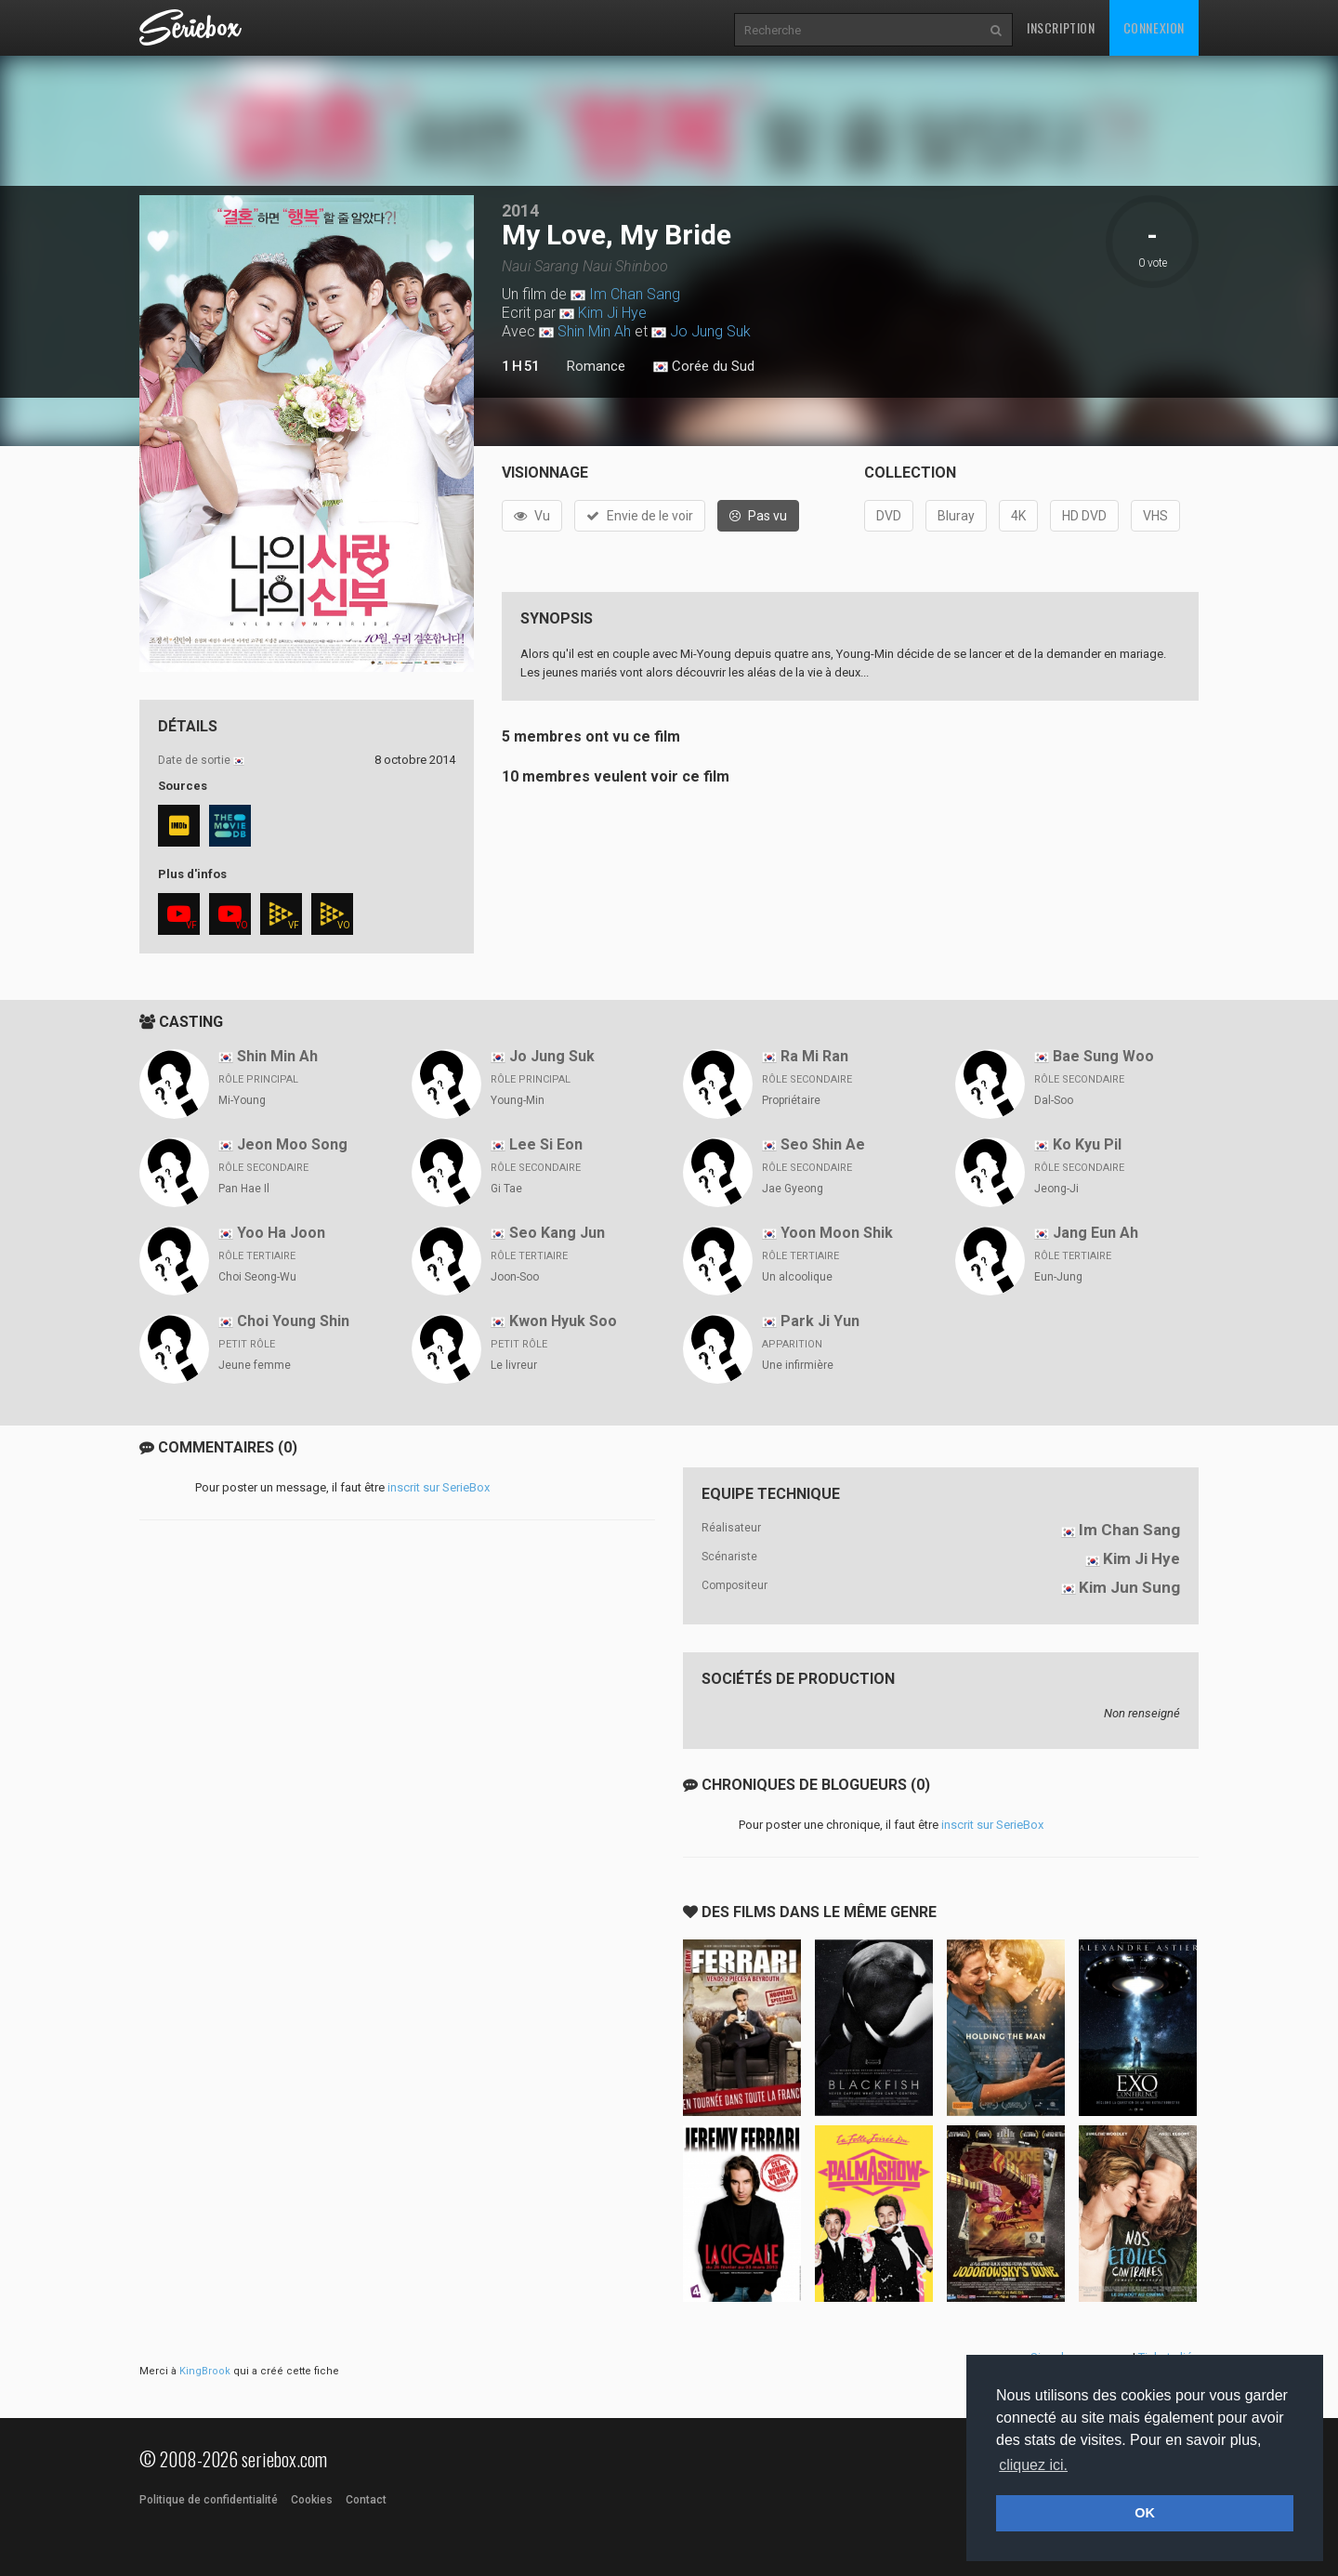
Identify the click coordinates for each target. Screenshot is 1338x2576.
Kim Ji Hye (612, 313)
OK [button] (1145, 2512)
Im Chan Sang (634, 294)
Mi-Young (242, 1100)
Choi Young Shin (293, 1321)
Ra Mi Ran (814, 1056)
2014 (520, 210)
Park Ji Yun (819, 1321)
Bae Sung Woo (1103, 1056)
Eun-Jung (1058, 1276)
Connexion (1154, 27)
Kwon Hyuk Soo (563, 1321)
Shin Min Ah (594, 331)
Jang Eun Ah (1095, 1233)
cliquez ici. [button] (1033, 2465)
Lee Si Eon (546, 1144)
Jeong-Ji (1056, 1188)
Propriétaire (791, 1100)
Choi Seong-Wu (257, 1276)
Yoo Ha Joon (281, 1233)
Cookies (312, 2499)
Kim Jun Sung (1129, 1587)
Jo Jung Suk (710, 331)
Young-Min (517, 1100)
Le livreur (514, 1365)
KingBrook (204, 2371)
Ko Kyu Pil (1087, 1144)
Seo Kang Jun (557, 1233)
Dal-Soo (1053, 1100)
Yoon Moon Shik (836, 1233)
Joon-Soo (515, 1276)
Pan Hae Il (243, 1188)
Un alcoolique (797, 1276)
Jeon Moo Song (292, 1144)
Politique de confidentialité (208, 2499)
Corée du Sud (703, 367)
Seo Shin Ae (822, 1144)
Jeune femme (254, 1365)
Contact (366, 2499)
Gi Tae (506, 1188)
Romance (596, 366)
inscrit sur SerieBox (438, 1487)
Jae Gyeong (792, 1188)
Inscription (1061, 27)
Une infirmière (797, 1365)
